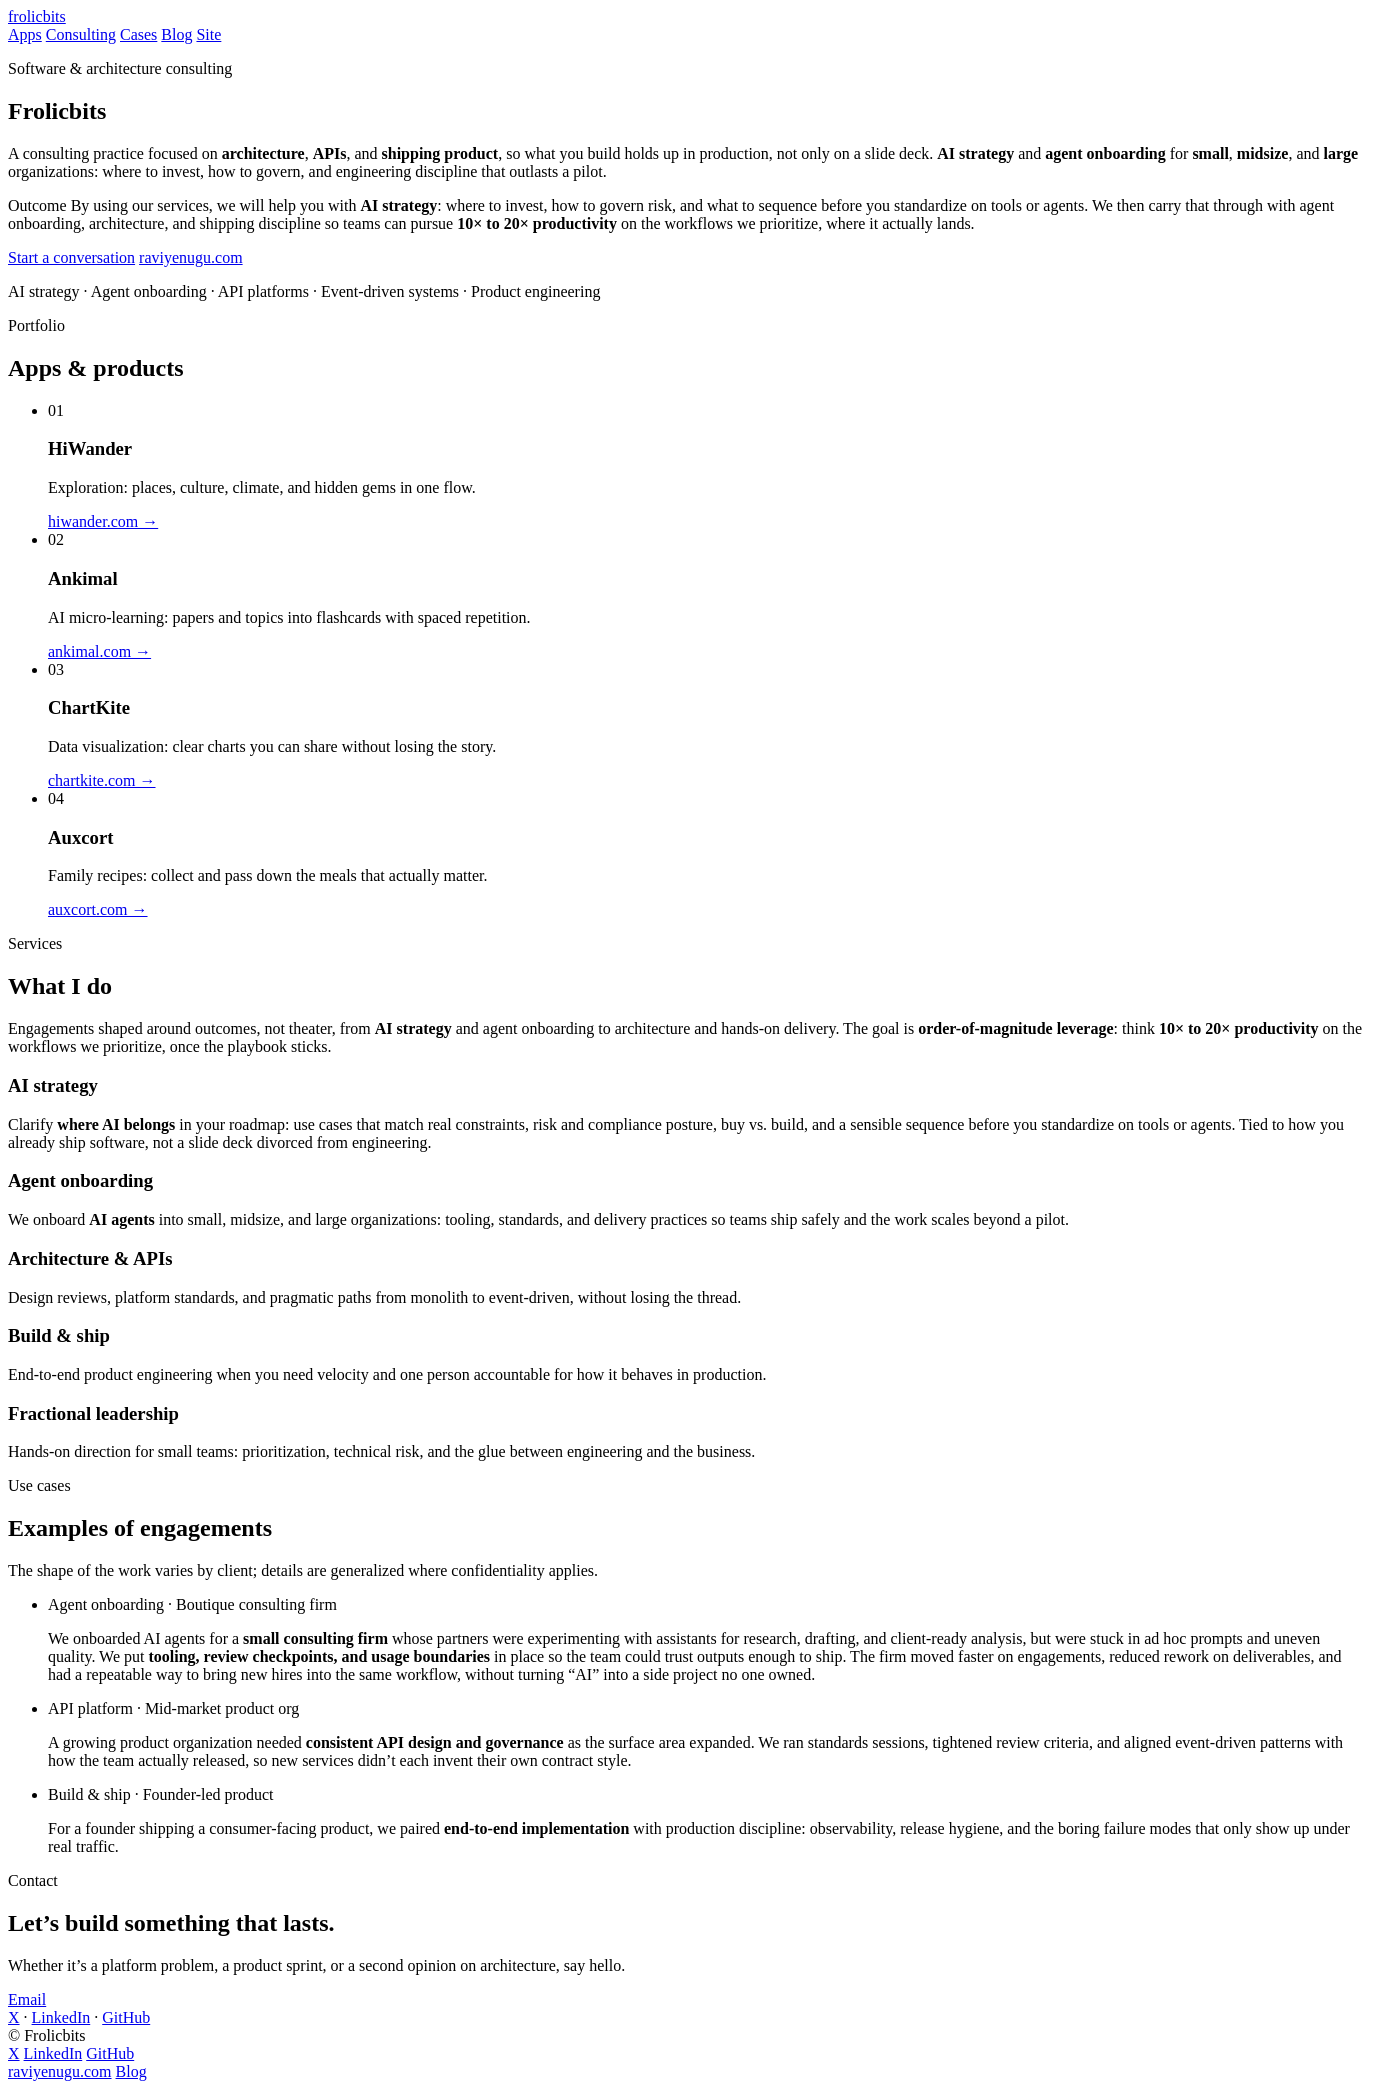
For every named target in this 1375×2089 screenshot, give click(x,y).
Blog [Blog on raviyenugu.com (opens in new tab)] (176, 34)
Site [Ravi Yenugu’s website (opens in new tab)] (208, 34)
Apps (25, 34)
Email (27, 1999)
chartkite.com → (102, 780)
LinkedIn (61, 2017)
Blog (131, 2071)
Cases (138, 34)
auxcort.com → (98, 909)
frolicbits (37, 16)
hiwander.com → (103, 521)
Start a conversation (71, 257)
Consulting (81, 34)
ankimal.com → (99, 651)
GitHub (126, 2017)
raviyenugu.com (191, 257)
